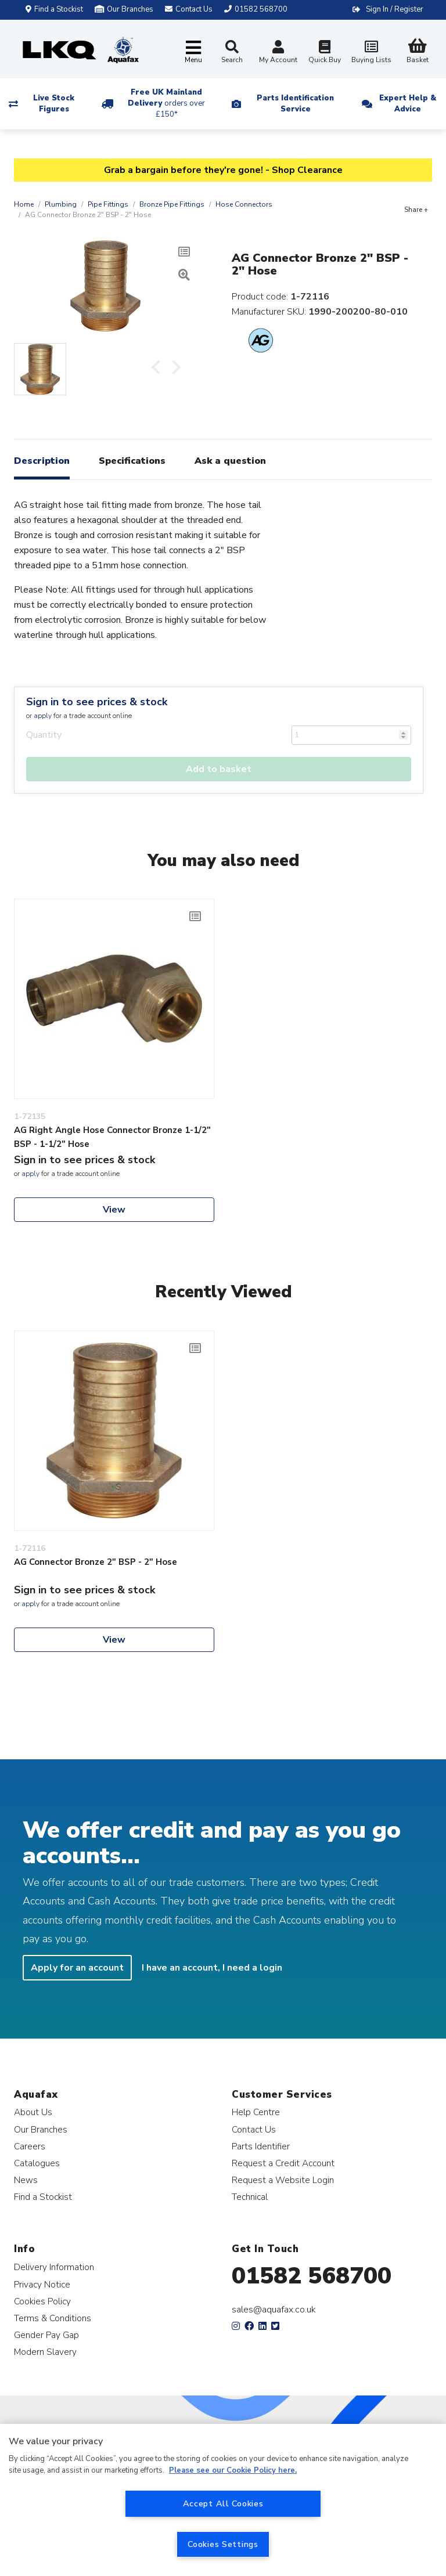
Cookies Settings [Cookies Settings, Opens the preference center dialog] (223, 2544)
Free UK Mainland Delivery (166, 103)
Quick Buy (324, 53)
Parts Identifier (261, 2146)
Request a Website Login (283, 2180)
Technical (250, 2197)
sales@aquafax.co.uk (274, 2309)
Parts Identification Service (295, 103)
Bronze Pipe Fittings (171, 204)
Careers (29, 2146)
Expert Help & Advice (407, 103)
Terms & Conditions (52, 2318)
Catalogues (37, 2163)
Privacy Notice (42, 2284)
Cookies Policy (42, 2301)
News (26, 2180)
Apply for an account (77, 1967)
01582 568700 (311, 2276)
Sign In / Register (394, 9)
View (114, 1209)
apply (43, 715)
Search (232, 52)
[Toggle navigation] (193, 52)
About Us (33, 2112)
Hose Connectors (243, 204)
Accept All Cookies (223, 2503)
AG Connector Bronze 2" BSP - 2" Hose (95, 1562)
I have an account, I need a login (212, 1967)
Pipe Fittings (108, 204)
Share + (416, 209)
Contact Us (254, 2129)
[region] (223, 2500)
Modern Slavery (45, 2352)
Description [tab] (42, 460)
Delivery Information (54, 2267)
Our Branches (124, 9)
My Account (278, 53)
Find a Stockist (54, 9)
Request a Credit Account (283, 2163)
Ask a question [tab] (230, 460)
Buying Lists (371, 53)
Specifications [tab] (132, 460)
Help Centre (256, 2112)
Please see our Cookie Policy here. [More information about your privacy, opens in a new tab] (233, 2470)
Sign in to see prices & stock (96, 702)
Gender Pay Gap (46, 2335)
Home (24, 204)
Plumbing (61, 204)
